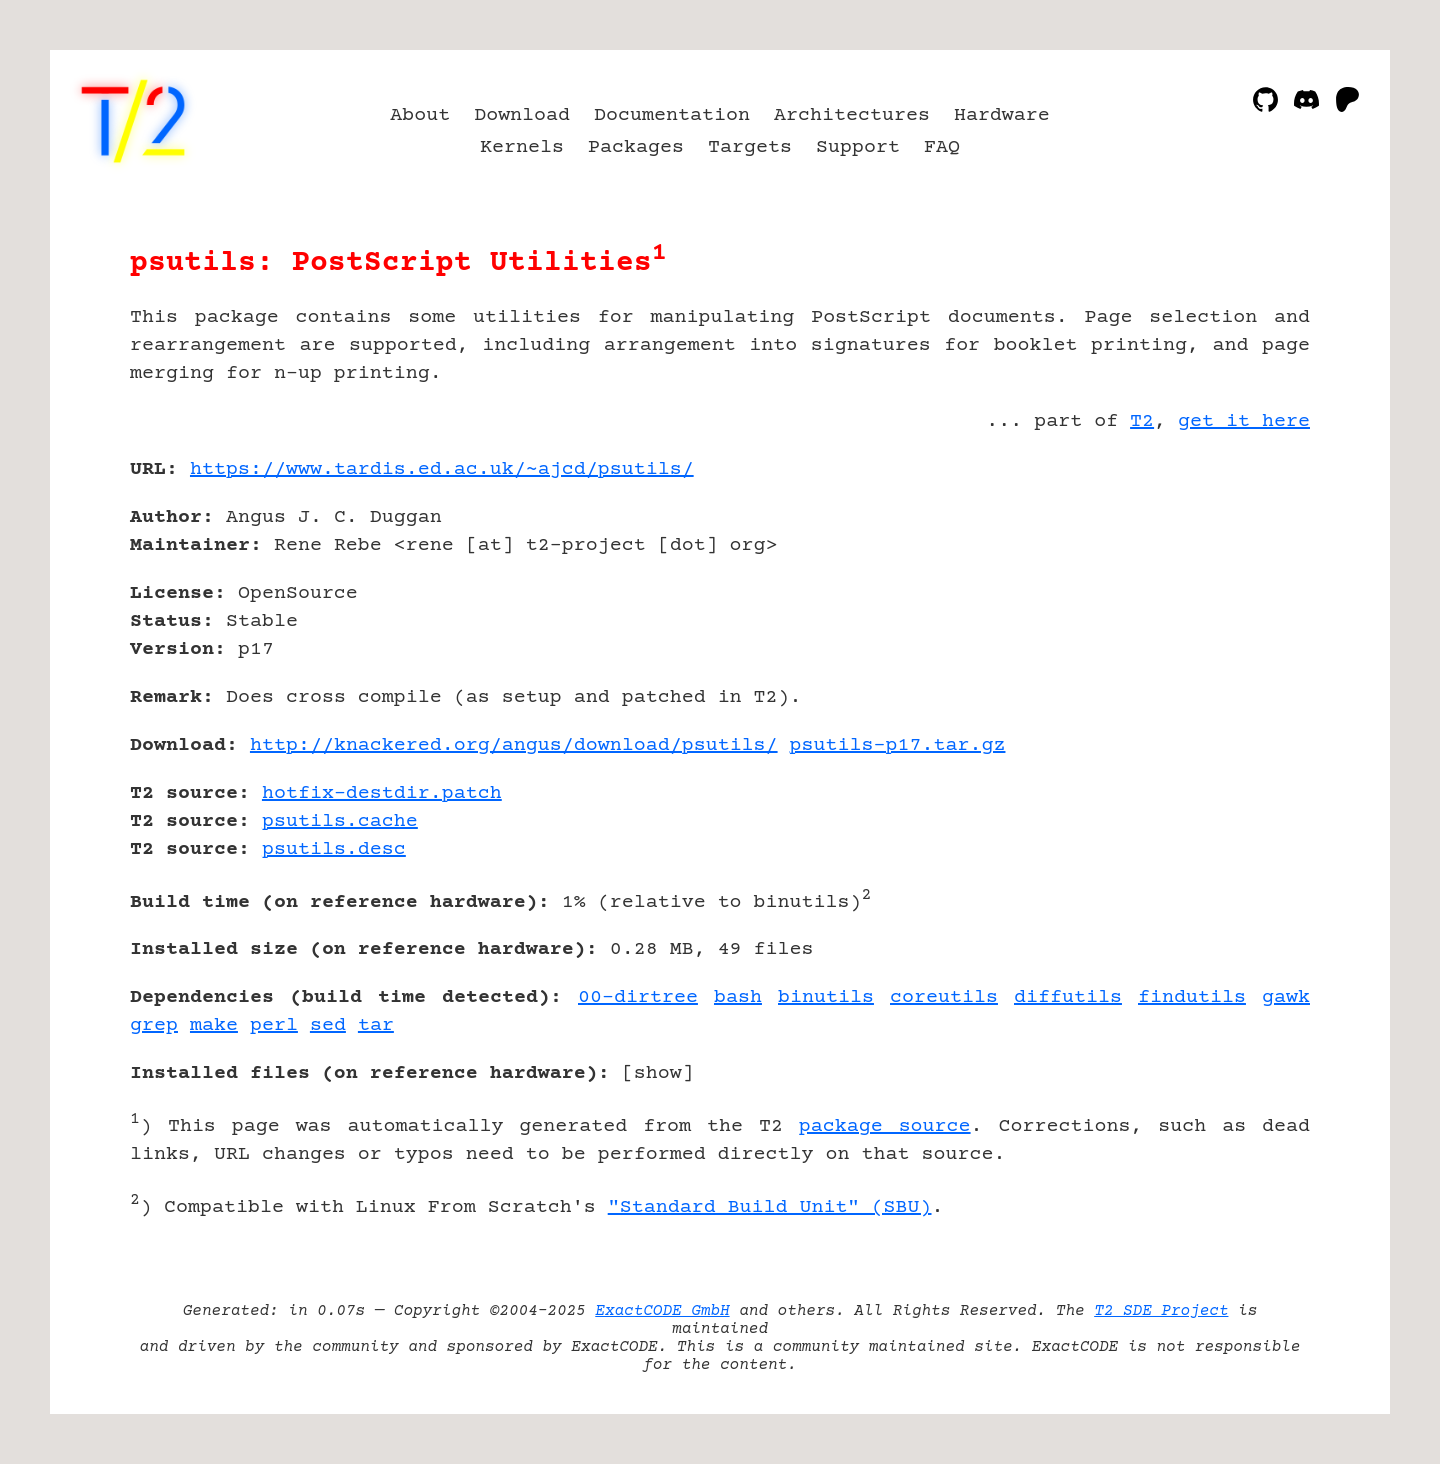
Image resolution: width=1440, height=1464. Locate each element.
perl (274, 1025)
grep (154, 1025)
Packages (636, 147)
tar (376, 1025)
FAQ (942, 147)
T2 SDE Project (1161, 1311)
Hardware (1002, 115)
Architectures (852, 115)
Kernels (522, 147)
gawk (1286, 997)
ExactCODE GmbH (662, 1311)
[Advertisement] (1250, 586)
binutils (826, 997)
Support (858, 147)
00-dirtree (638, 997)
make (214, 1025)
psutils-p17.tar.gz (898, 745)
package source (885, 1126)
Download (522, 115)
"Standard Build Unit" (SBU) (770, 1207)
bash (738, 997)
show (658, 1073)
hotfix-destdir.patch (382, 793)
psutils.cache (340, 821)
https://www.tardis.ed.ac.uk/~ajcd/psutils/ (442, 469)
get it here (1244, 421)
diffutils (1068, 997)
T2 (1142, 421)
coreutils (944, 997)
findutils (1192, 997)
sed (328, 1025)
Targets (750, 147)
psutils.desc (334, 849)
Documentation (672, 115)
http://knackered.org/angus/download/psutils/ (514, 745)
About (420, 115)
